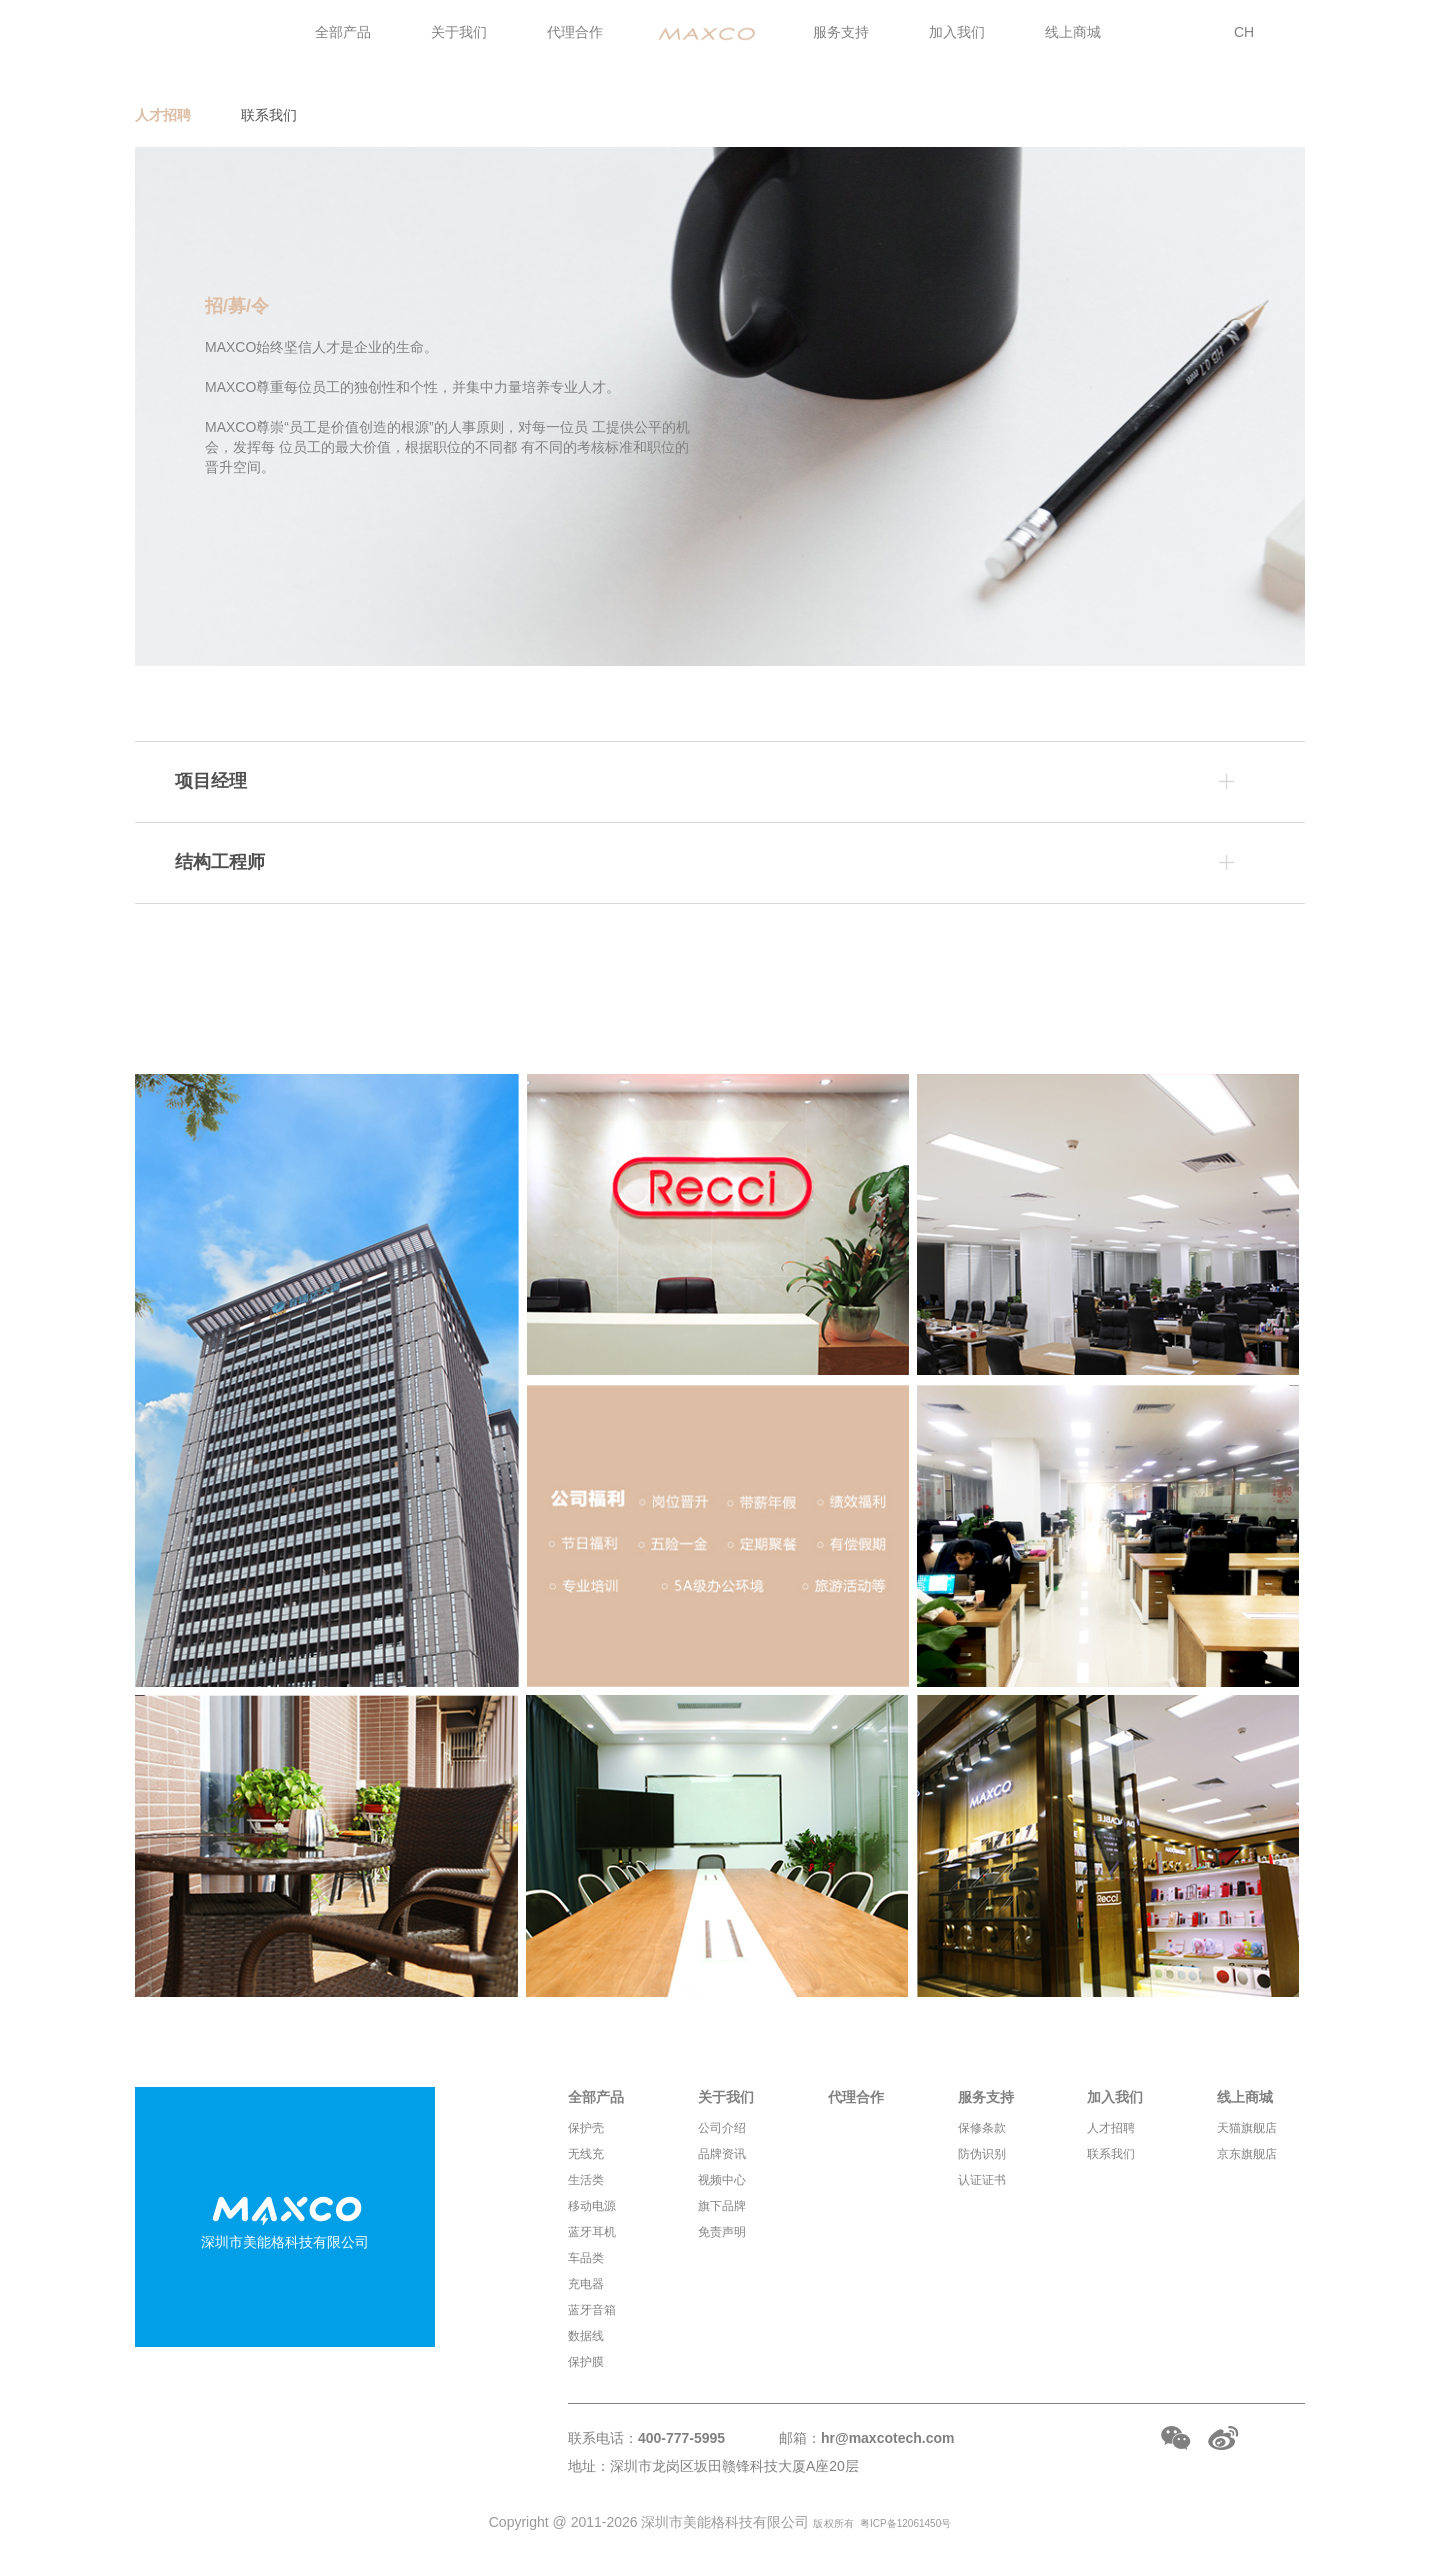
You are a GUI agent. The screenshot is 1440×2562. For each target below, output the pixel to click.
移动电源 (592, 2206)
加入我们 (957, 32)
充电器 (586, 2284)
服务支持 (841, 32)
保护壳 (586, 2128)
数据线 (586, 2336)
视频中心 (722, 2180)
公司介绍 (722, 2128)
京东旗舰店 (1247, 2154)
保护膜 (586, 2362)
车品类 (586, 2258)
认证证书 (982, 2180)
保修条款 (982, 2128)
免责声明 (722, 2232)
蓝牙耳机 (592, 2232)
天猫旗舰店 (1247, 2128)
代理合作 (575, 32)
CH (1244, 32)
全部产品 (343, 32)
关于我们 (459, 32)
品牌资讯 (722, 2154)
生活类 (586, 2180)
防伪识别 (982, 2154)
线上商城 (1073, 32)
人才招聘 (163, 115)
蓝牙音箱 (592, 2310)
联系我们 (269, 115)
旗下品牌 (722, 2206)
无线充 (586, 2154)
